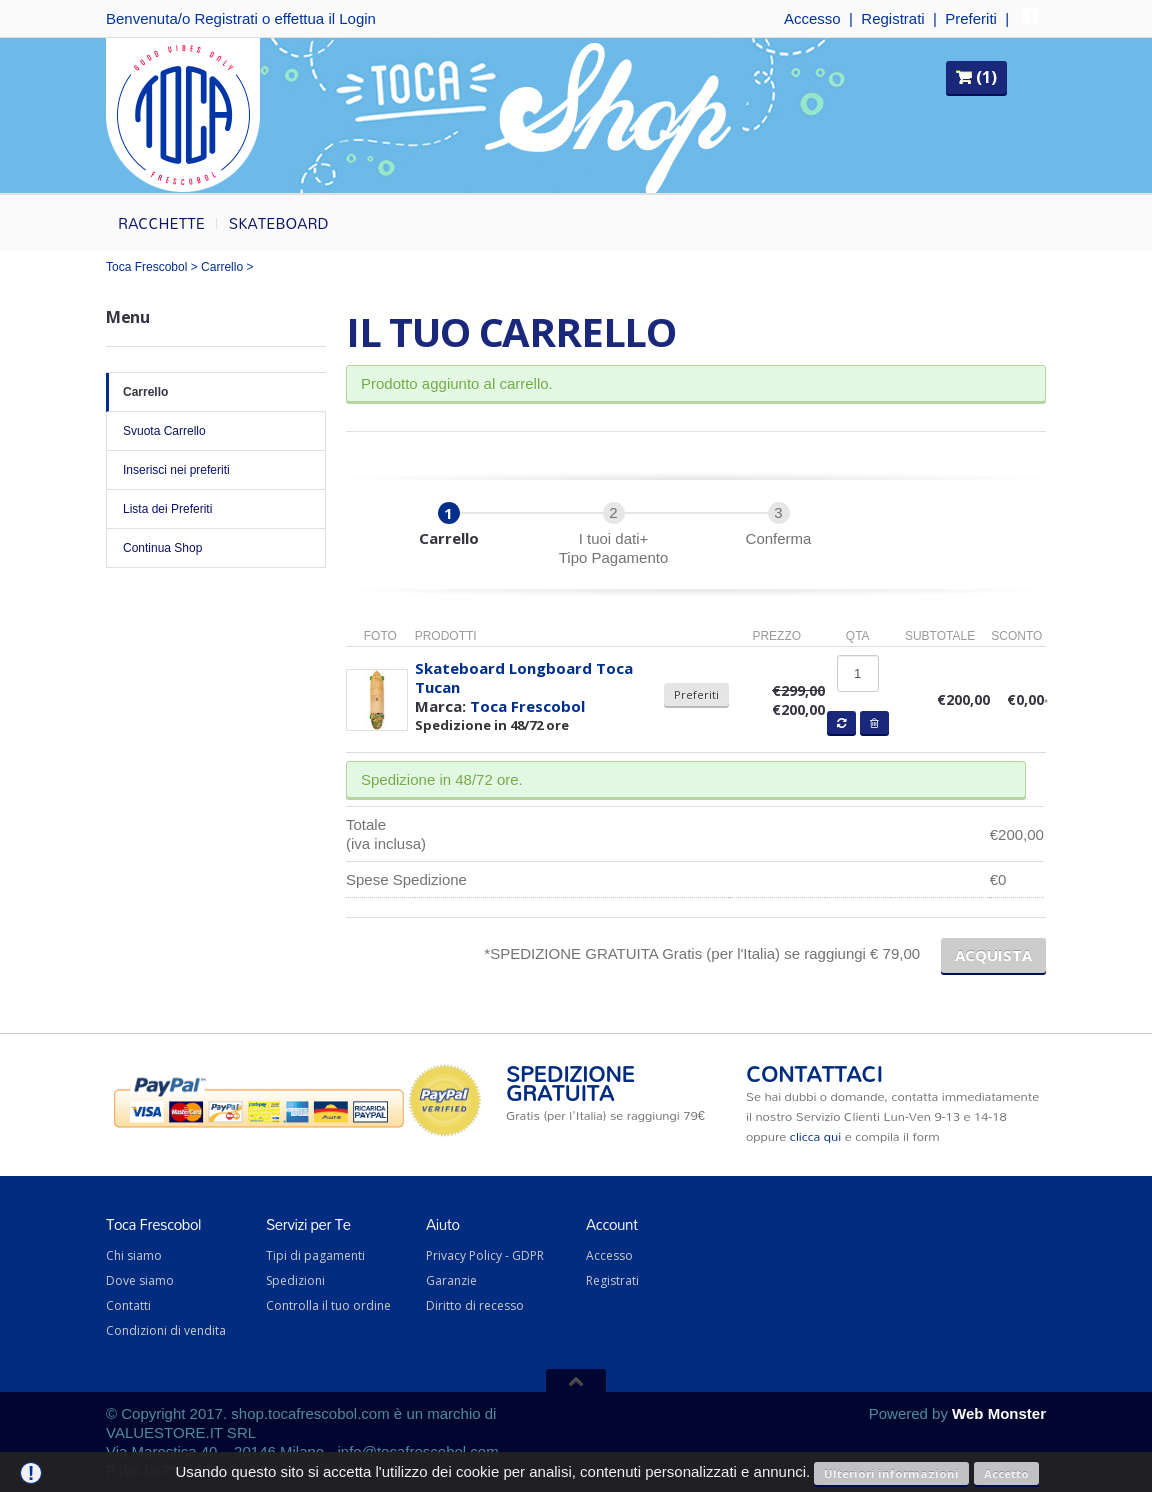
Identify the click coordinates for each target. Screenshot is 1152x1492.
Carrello (222, 267)
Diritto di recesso (475, 1305)
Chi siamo (134, 1255)
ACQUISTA (993, 955)
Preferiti (971, 18)
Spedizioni (295, 1280)
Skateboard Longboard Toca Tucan (524, 677)
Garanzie (451, 1280)
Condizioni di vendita (166, 1330)
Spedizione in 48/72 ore (492, 725)
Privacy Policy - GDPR (485, 1255)
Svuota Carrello (216, 431)
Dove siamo (140, 1280)
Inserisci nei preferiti (216, 470)
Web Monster (999, 1413)
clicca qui (815, 1136)
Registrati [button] (225, 18)
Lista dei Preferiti (216, 509)
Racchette (161, 223)
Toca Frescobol (146, 267)
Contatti (128, 1305)
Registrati (892, 18)
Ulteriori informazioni (891, 1473)
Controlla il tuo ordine (328, 1305)
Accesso (812, 18)
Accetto (1006, 1473)
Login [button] (357, 18)
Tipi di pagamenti (315, 1255)
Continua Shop (216, 548)
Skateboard (279, 223)
